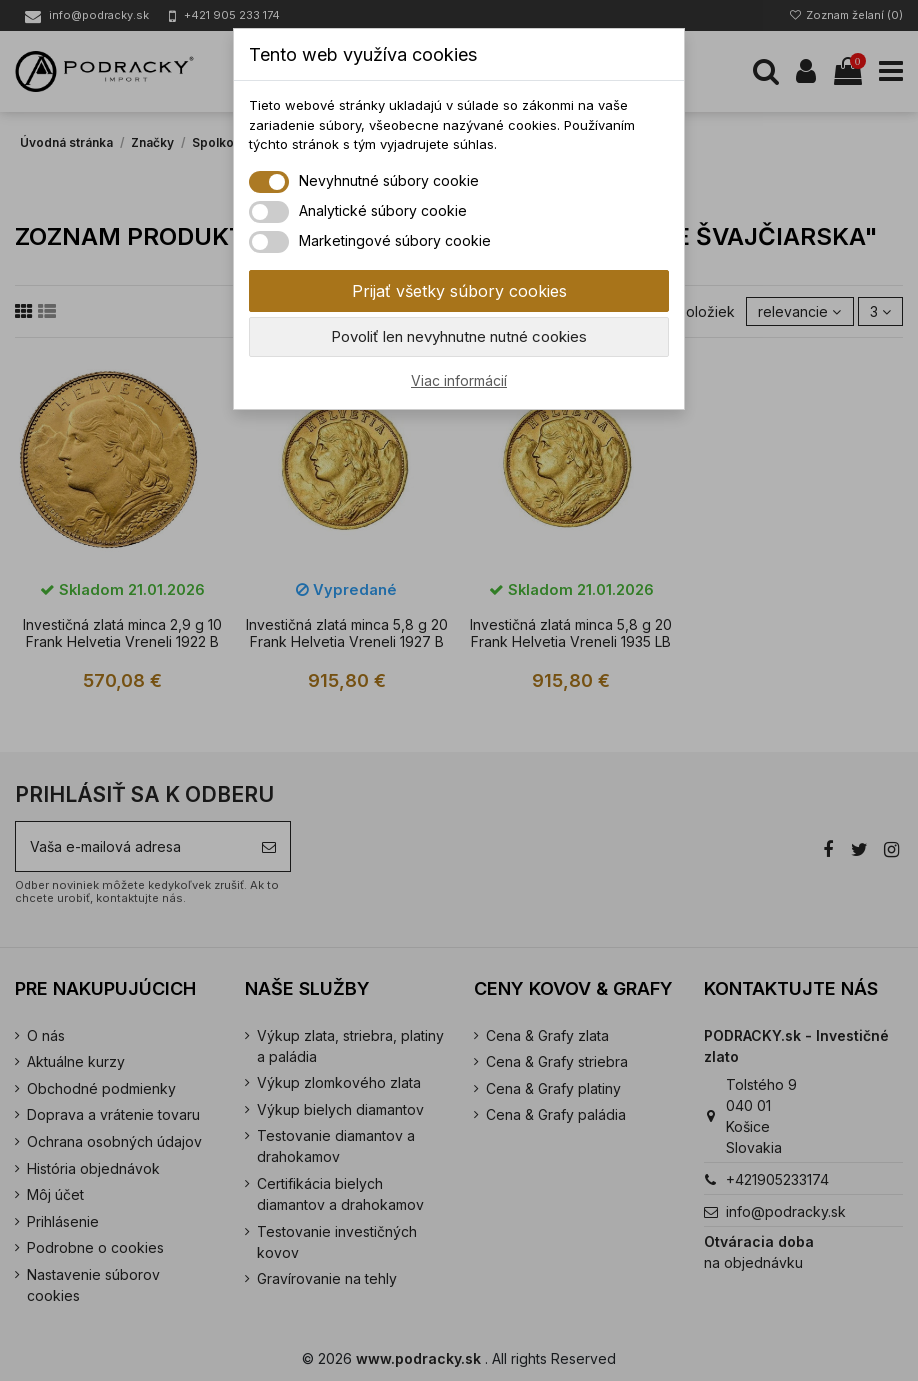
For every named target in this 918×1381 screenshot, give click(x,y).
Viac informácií (459, 380)
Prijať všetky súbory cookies (459, 291)
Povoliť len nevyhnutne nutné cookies (459, 336)
